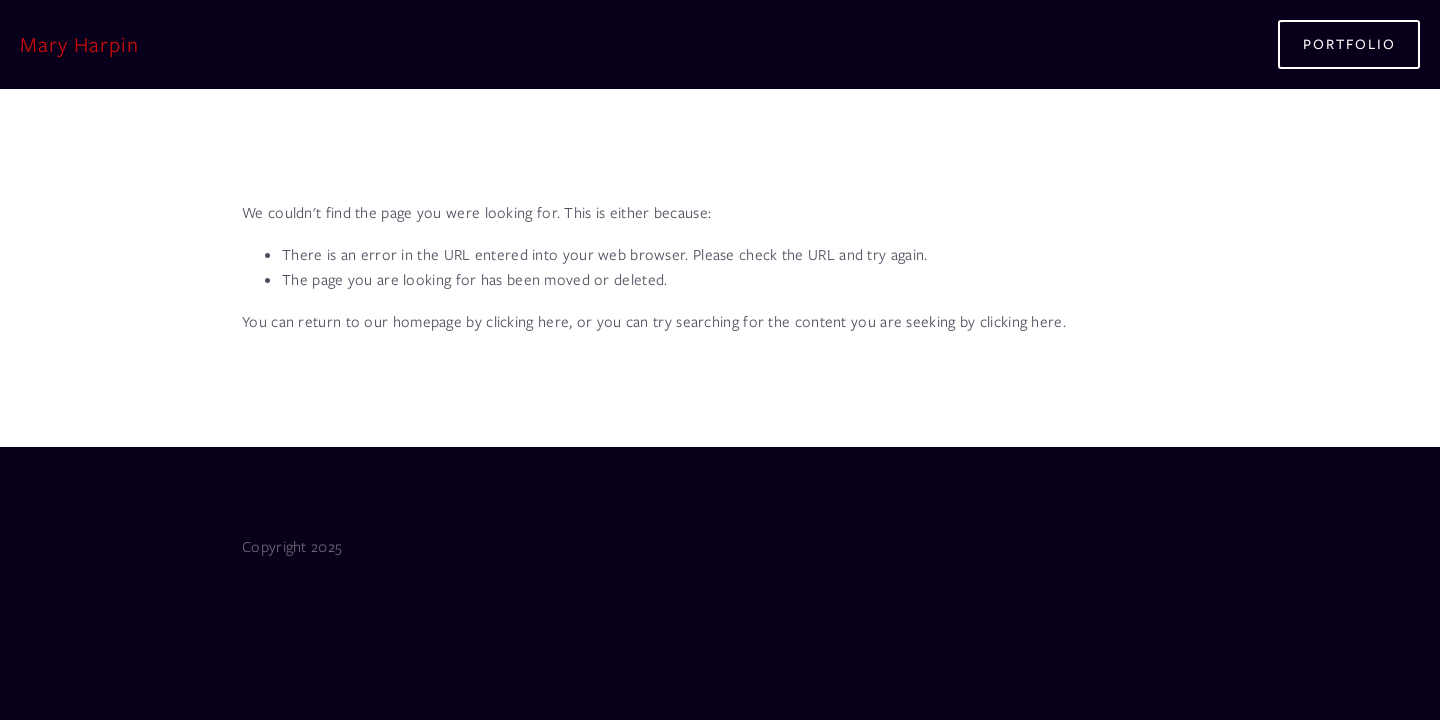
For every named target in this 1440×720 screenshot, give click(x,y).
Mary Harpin (79, 44)
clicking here (527, 322)
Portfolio (1349, 44)
